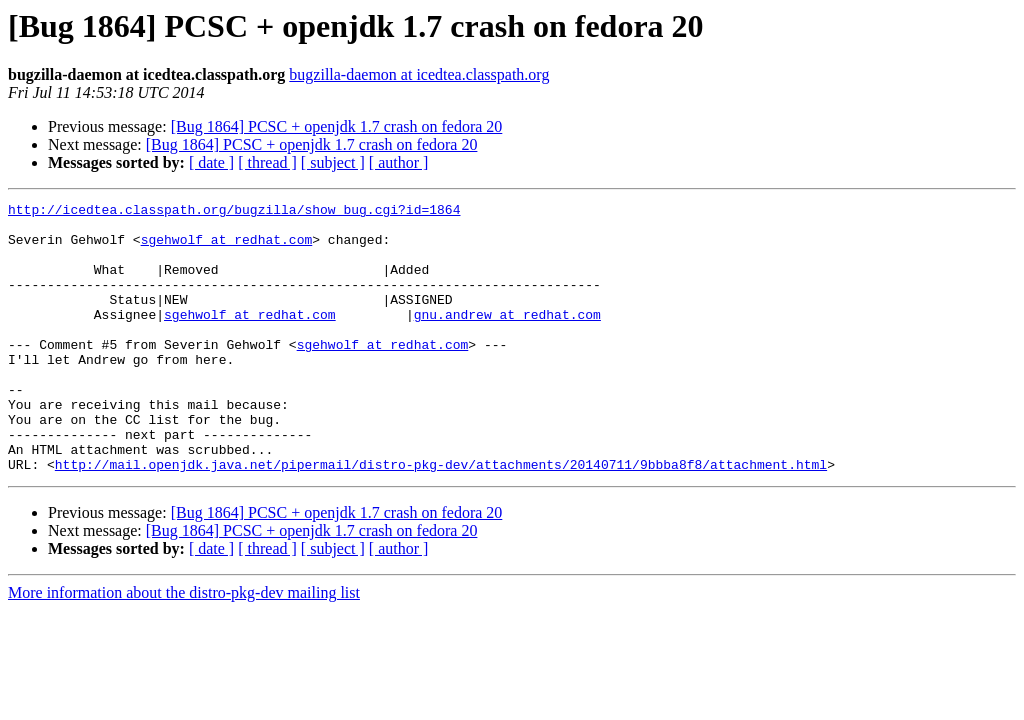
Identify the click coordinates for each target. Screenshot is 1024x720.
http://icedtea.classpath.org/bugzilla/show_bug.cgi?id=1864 (234, 212)
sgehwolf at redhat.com (227, 248)
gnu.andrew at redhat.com (507, 338)
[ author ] (399, 162)
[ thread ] (267, 162)
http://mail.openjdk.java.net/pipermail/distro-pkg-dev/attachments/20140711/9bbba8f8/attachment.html (441, 518)
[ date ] (211, 162)
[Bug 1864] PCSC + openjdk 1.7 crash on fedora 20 (337, 126)
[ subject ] (333, 162)
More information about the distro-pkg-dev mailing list (184, 646)
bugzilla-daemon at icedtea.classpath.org (419, 74)
